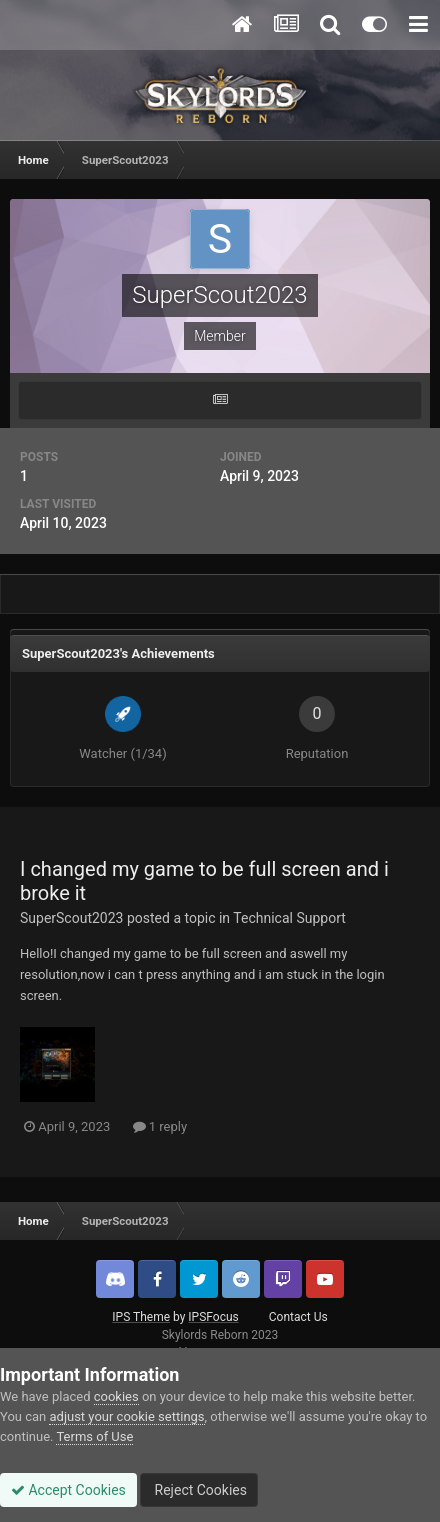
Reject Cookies (199, 1490)
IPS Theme (141, 1317)
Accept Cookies (68, 1490)
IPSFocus (213, 1317)
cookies (116, 1396)
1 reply (160, 1126)
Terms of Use (94, 1436)
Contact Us (298, 1317)
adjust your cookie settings (126, 1416)
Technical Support (289, 918)
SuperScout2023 (71, 918)
